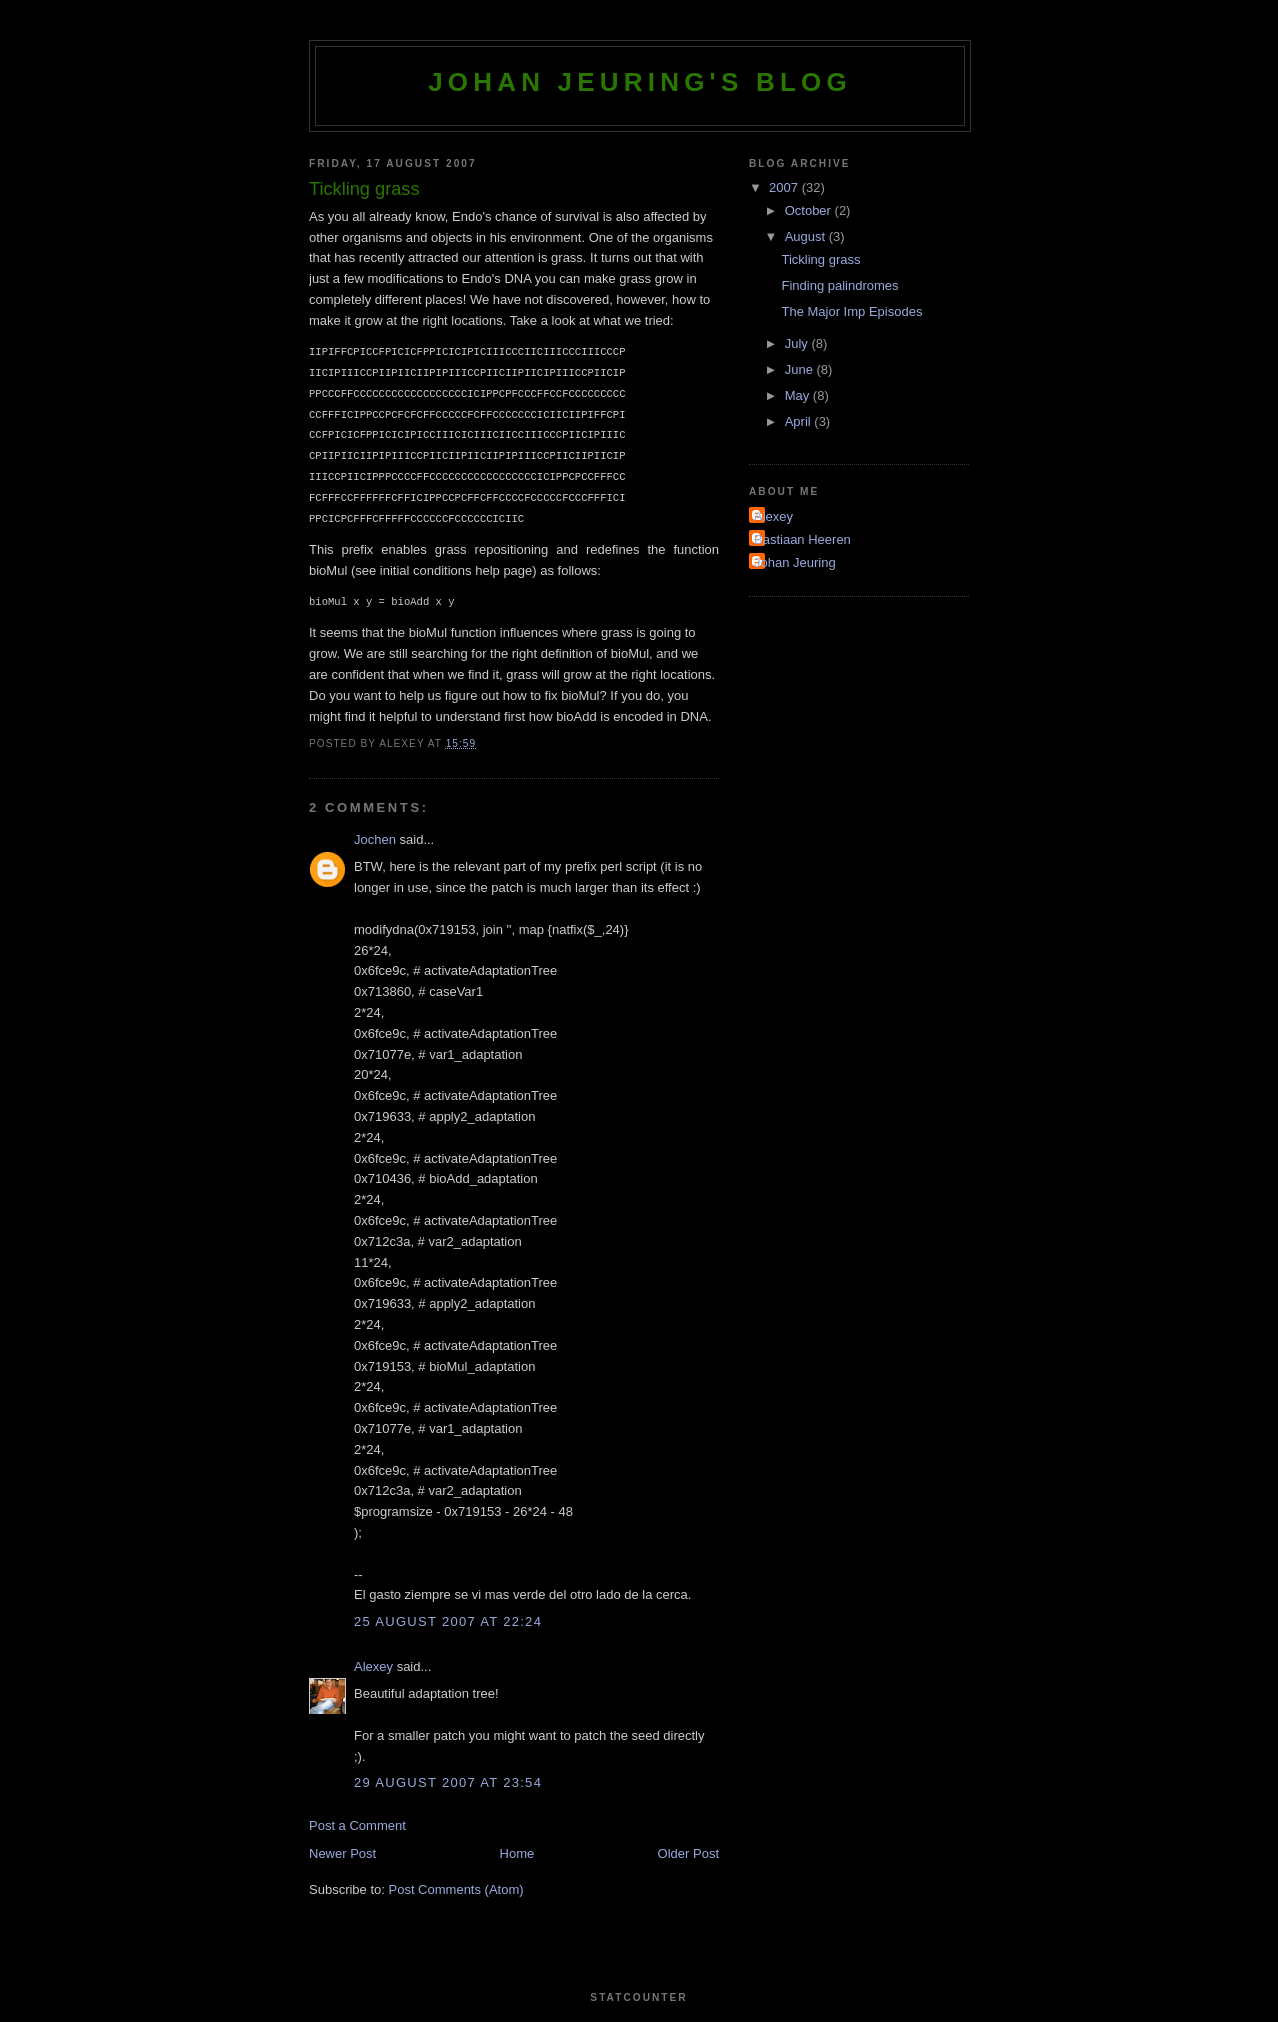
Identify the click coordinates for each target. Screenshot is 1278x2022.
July (798, 343)
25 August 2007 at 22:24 (448, 1621)
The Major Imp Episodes (851, 311)
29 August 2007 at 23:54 (448, 1782)
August (807, 236)
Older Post (688, 1853)
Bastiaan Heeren (802, 539)
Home (517, 1853)
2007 (785, 187)
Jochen (375, 839)
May (799, 395)
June (801, 369)
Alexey (373, 1666)
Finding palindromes (839, 285)
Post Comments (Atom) (456, 1889)
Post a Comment (357, 1825)
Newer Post (342, 1853)
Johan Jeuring (795, 562)
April (800, 421)
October (810, 210)
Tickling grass (820, 259)
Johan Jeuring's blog (640, 82)
